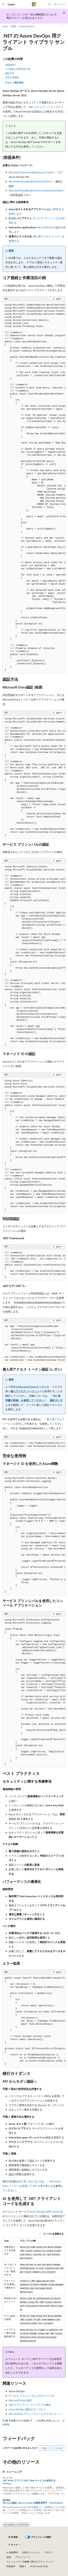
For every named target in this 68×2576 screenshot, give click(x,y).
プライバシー (21, 2557)
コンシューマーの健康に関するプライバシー (29, 2561)
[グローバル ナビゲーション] (3, 4)
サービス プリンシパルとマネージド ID (31, 2395)
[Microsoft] (34, 4)
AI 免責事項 (12, 2552)
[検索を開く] (49, 4)
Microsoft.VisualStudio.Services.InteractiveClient (35, 190)
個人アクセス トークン (23, 1391)
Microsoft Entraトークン (32, 1386)
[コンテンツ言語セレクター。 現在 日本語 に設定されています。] (13, 2537)
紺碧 (13, 26)
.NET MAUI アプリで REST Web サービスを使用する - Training (30, 2482)
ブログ (47, 2552)
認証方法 (9, 73)
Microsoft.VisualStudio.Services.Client (30, 181)
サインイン (59, 4)
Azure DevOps (26, 26)
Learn (5, 26)
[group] (34, 487)
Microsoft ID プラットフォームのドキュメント (35, 2413)
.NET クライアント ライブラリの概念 (30, 2404)
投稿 (8, 2557)
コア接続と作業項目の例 (17, 68)
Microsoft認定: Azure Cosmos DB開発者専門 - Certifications (33, 2502)
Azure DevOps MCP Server (44, 2211)
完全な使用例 (12, 77)
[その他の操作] (62, 26)
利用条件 (10, 2566)
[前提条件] (10, 64)
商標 (21, 2566)
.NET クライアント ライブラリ (45, 107)
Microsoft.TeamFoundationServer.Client (31, 172)
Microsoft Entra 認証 (20, 2400)
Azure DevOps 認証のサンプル (26, 2409)
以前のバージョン (31, 2552)
